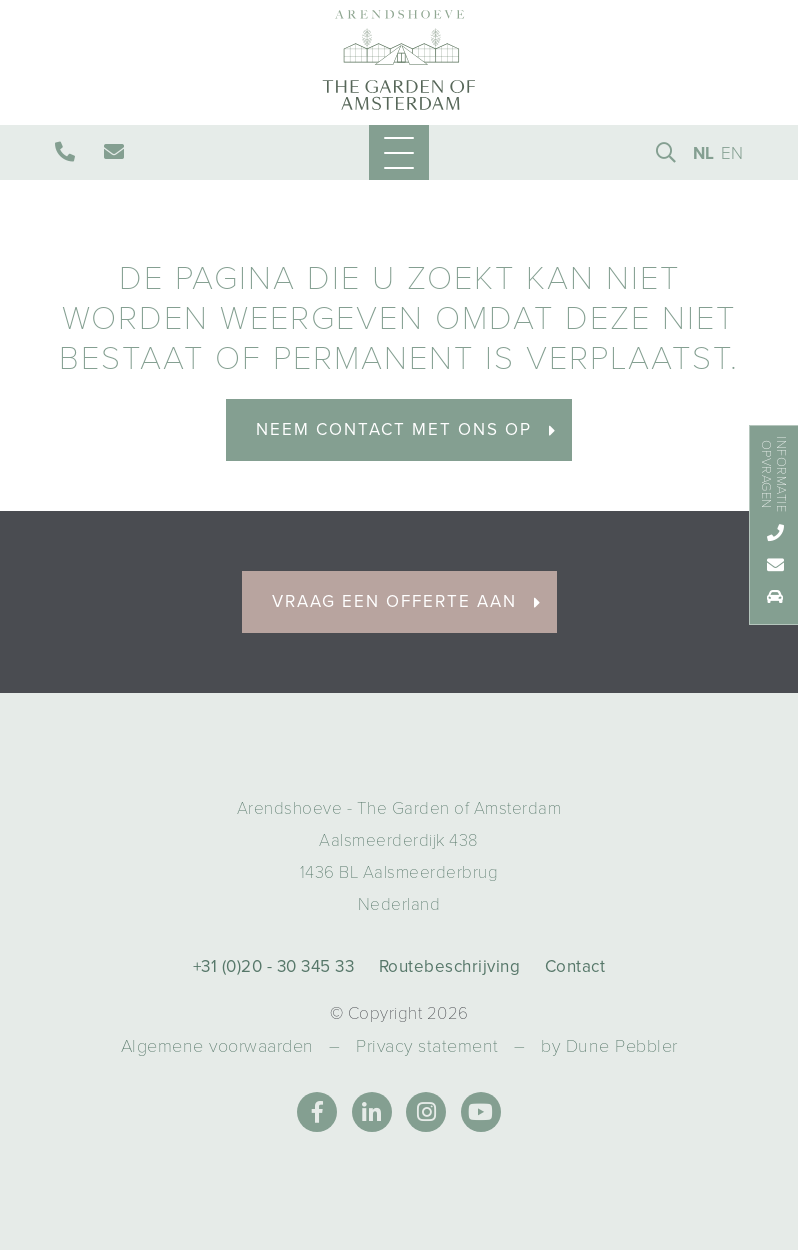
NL (704, 153)
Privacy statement (427, 1046)
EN (732, 153)
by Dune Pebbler (609, 1046)
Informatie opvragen (773, 474)
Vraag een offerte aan (407, 601)
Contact (575, 966)
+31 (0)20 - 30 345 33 (274, 966)
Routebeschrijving (450, 966)
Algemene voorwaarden (217, 1046)
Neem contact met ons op (406, 429)
